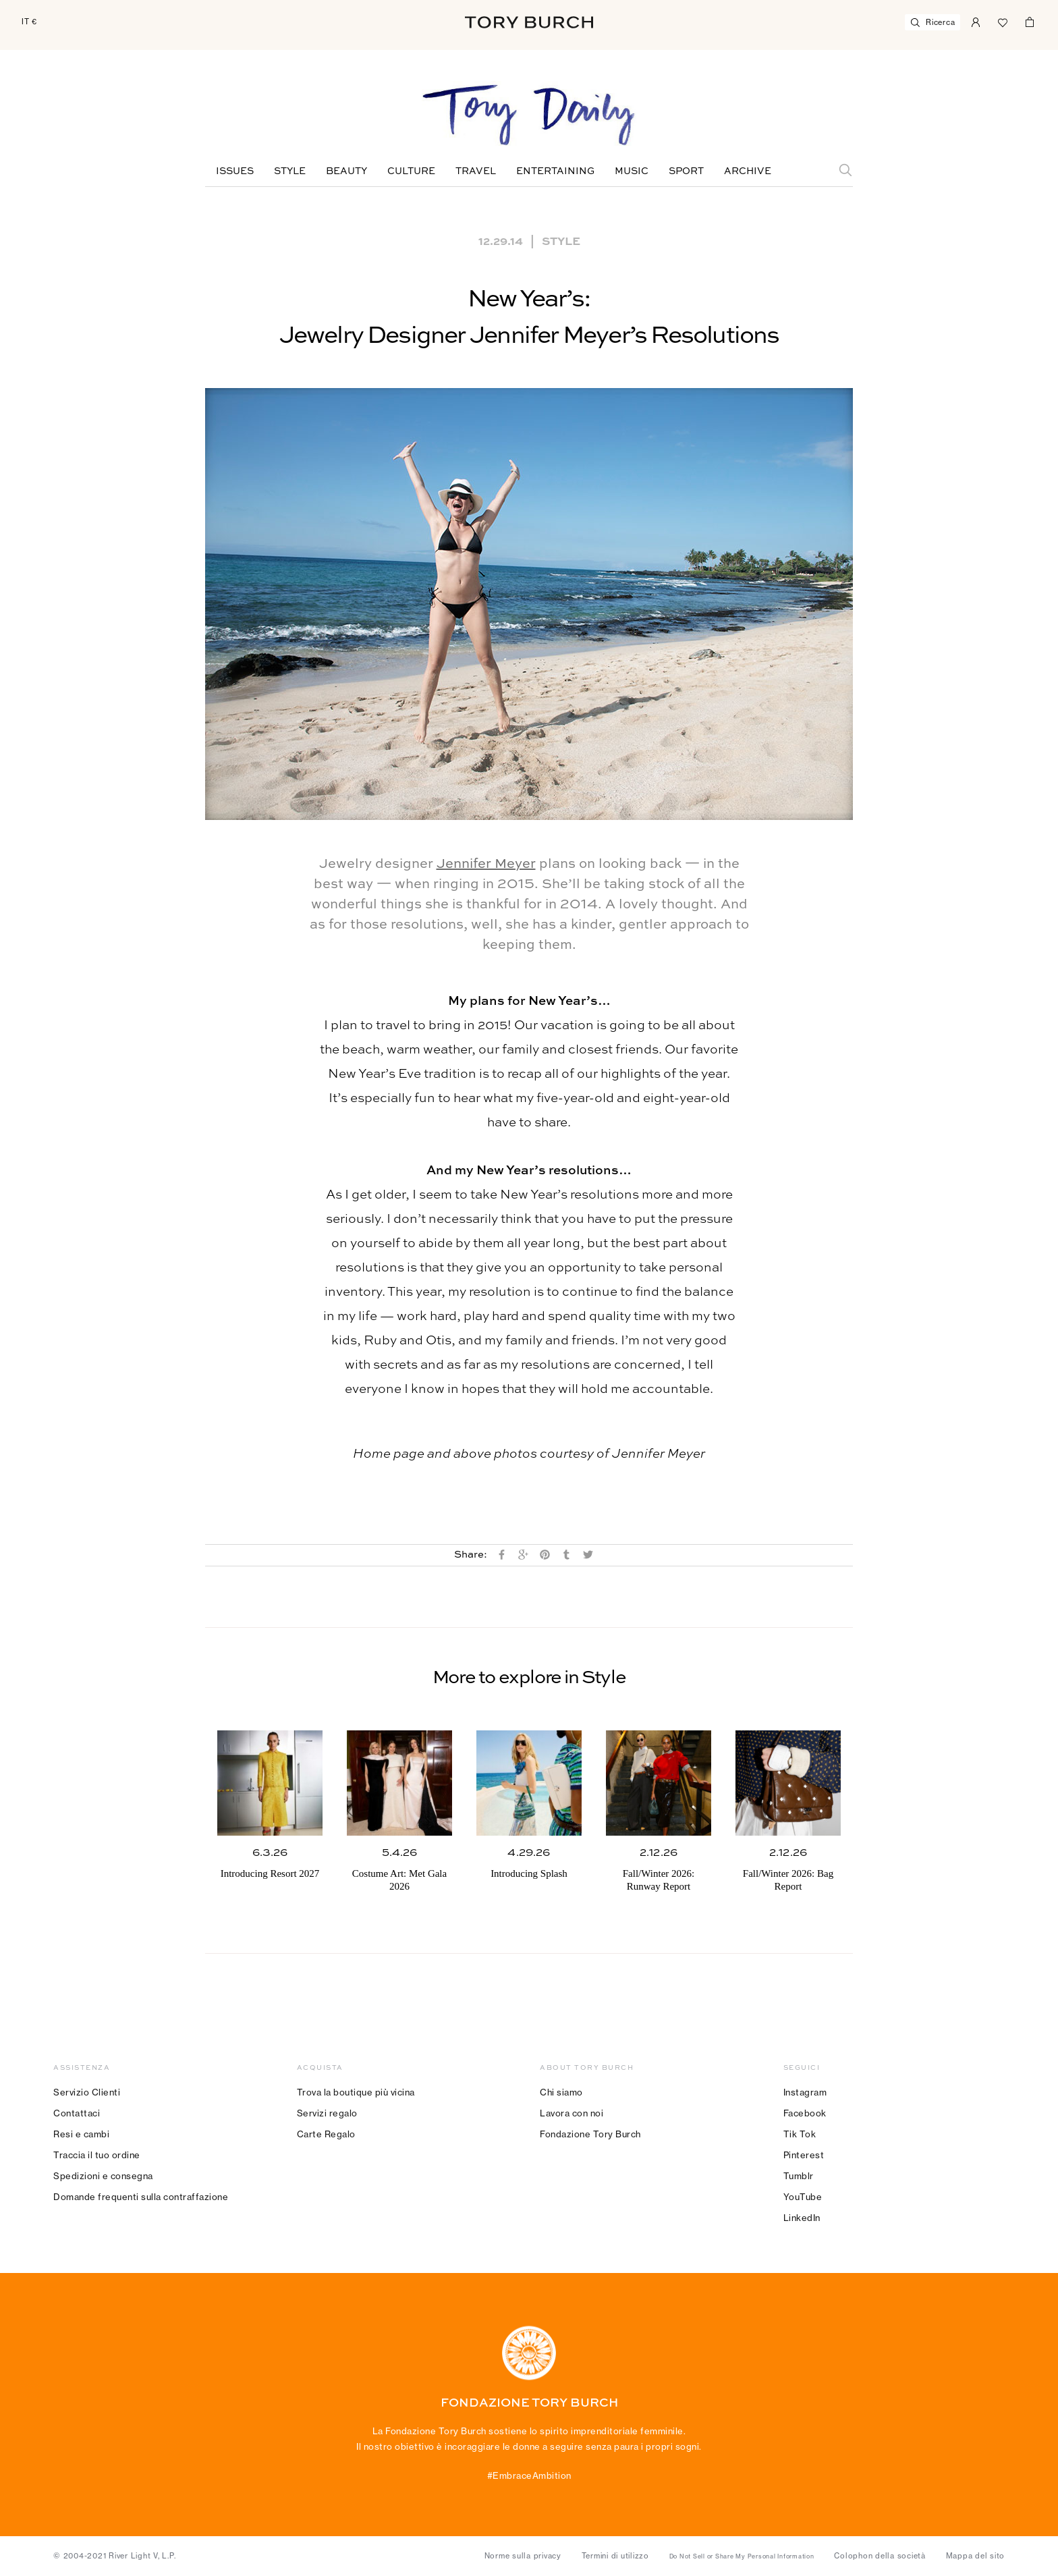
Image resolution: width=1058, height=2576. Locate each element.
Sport (686, 171)
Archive (747, 171)
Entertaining (555, 171)
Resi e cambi (81, 2134)
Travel (475, 171)
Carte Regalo (326, 2134)
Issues (235, 171)
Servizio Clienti (86, 2092)
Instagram (805, 2092)
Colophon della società (880, 2555)
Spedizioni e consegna (103, 2175)
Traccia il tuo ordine (96, 2154)
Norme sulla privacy (522, 2555)
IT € (29, 21)
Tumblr (798, 2175)
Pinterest (804, 2154)
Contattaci (76, 2113)
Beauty (346, 171)
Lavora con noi (571, 2113)
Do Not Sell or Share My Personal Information (741, 2556)
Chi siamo (561, 2092)
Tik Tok (799, 2134)
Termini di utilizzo (615, 2555)
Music (631, 171)
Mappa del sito (975, 2555)
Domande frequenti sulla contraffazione (140, 2196)
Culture (411, 171)
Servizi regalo (327, 2113)
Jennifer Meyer (486, 864)
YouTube (803, 2196)
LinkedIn (801, 2217)
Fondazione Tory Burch (590, 2134)
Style (290, 171)
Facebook (805, 2113)
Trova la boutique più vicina (356, 2092)
